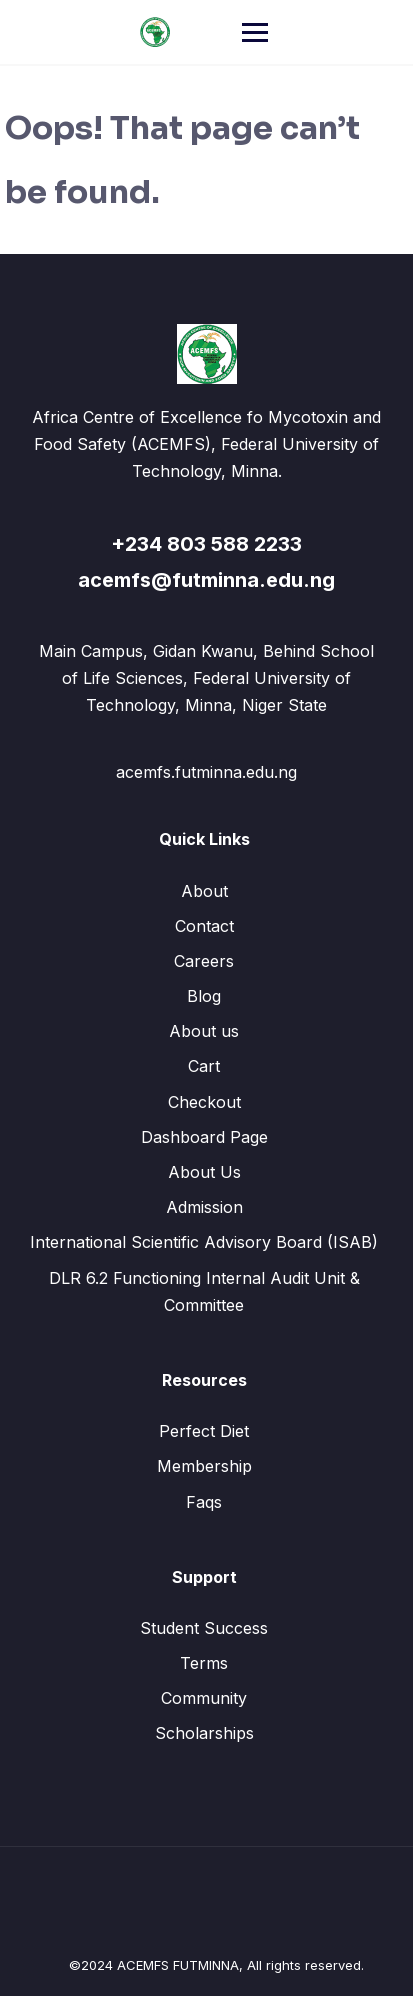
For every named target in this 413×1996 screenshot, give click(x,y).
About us (204, 1031)
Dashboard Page (204, 1137)
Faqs (204, 1502)
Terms (204, 1663)
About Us (204, 1172)
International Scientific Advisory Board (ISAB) (204, 1242)
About (204, 891)
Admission (204, 1207)
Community (204, 1698)
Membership (204, 1466)
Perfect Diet (204, 1431)
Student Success (204, 1628)
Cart (204, 1066)
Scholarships (204, 1733)
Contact (204, 926)
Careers (204, 961)
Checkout (204, 1102)
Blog (204, 996)
